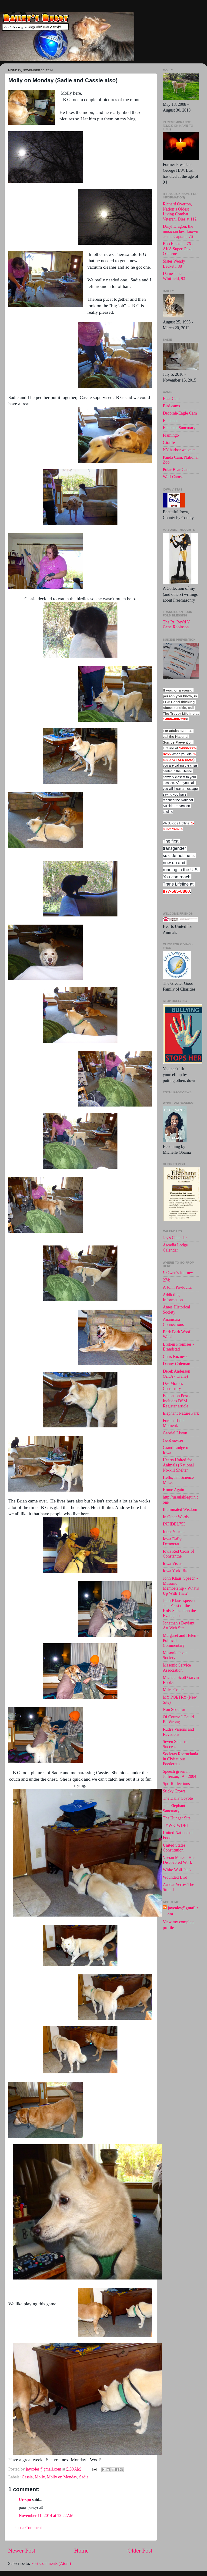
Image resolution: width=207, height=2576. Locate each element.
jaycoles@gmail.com (182, 1911)
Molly (40, 2477)
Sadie (83, 2477)
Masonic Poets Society (175, 1655)
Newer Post (21, 2550)
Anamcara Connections (173, 1322)
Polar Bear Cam (176, 469)
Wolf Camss (173, 476)
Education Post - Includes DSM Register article (176, 1400)
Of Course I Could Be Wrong (178, 1719)
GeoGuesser (173, 1440)
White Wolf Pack (177, 1870)
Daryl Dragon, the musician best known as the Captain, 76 (180, 231)
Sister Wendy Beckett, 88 (174, 264)
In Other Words (176, 1517)
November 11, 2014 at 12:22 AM (46, 2515)
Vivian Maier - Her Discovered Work (179, 1860)
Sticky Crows (174, 1791)
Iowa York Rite (175, 1570)
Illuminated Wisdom (180, 1509)
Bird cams (171, 406)
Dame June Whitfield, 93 (174, 276)
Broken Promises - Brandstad (178, 1347)
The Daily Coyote (178, 1798)
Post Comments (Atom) (51, 2563)
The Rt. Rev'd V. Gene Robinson (176, 624)
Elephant (170, 420)
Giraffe (169, 442)
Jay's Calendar (175, 1237)
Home (81, 2550)
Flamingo (171, 435)
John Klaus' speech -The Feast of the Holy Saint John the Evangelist (180, 1608)
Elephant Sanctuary (179, 427)
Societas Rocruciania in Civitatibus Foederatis (180, 1759)
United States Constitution (174, 1848)
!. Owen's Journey (178, 1272)
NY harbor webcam (179, 450)
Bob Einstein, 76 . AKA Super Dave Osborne (178, 248)
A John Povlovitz (177, 1287)
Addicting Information (173, 1297)
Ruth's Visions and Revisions (178, 1732)
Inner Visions (174, 1531)
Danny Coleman (176, 1363)
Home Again (173, 1489)
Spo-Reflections (176, 1783)
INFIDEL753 (174, 1524)
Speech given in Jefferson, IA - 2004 (179, 1774)
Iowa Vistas (172, 1563)
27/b (166, 1280)
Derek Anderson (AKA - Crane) (176, 1374)
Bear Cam (171, 398)
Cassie (27, 2477)
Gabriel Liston (175, 1433)
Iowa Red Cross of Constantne (178, 1554)
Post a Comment (28, 2527)
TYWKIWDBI (175, 1825)
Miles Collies (174, 1689)
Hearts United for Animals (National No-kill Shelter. (178, 1465)
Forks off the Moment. (173, 1423)
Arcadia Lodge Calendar (175, 1247)
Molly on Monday (62, 2477)
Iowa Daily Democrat (172, 1541)
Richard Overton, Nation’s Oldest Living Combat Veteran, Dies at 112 (180, 211)
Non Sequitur (174, 1709)
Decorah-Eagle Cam (180, 413)
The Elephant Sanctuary (174, 1808)
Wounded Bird (175, 1877)
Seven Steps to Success (175, 1744)
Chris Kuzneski (176, 1356)
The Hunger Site (176, 1818)
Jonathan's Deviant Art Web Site (178, 1626)
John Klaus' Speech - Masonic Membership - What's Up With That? (181, 1586)
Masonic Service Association (177, 1668)
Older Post (139, 2550)
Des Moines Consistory (173, 1386)
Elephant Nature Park (181, 1413)
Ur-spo (25, 2499)
